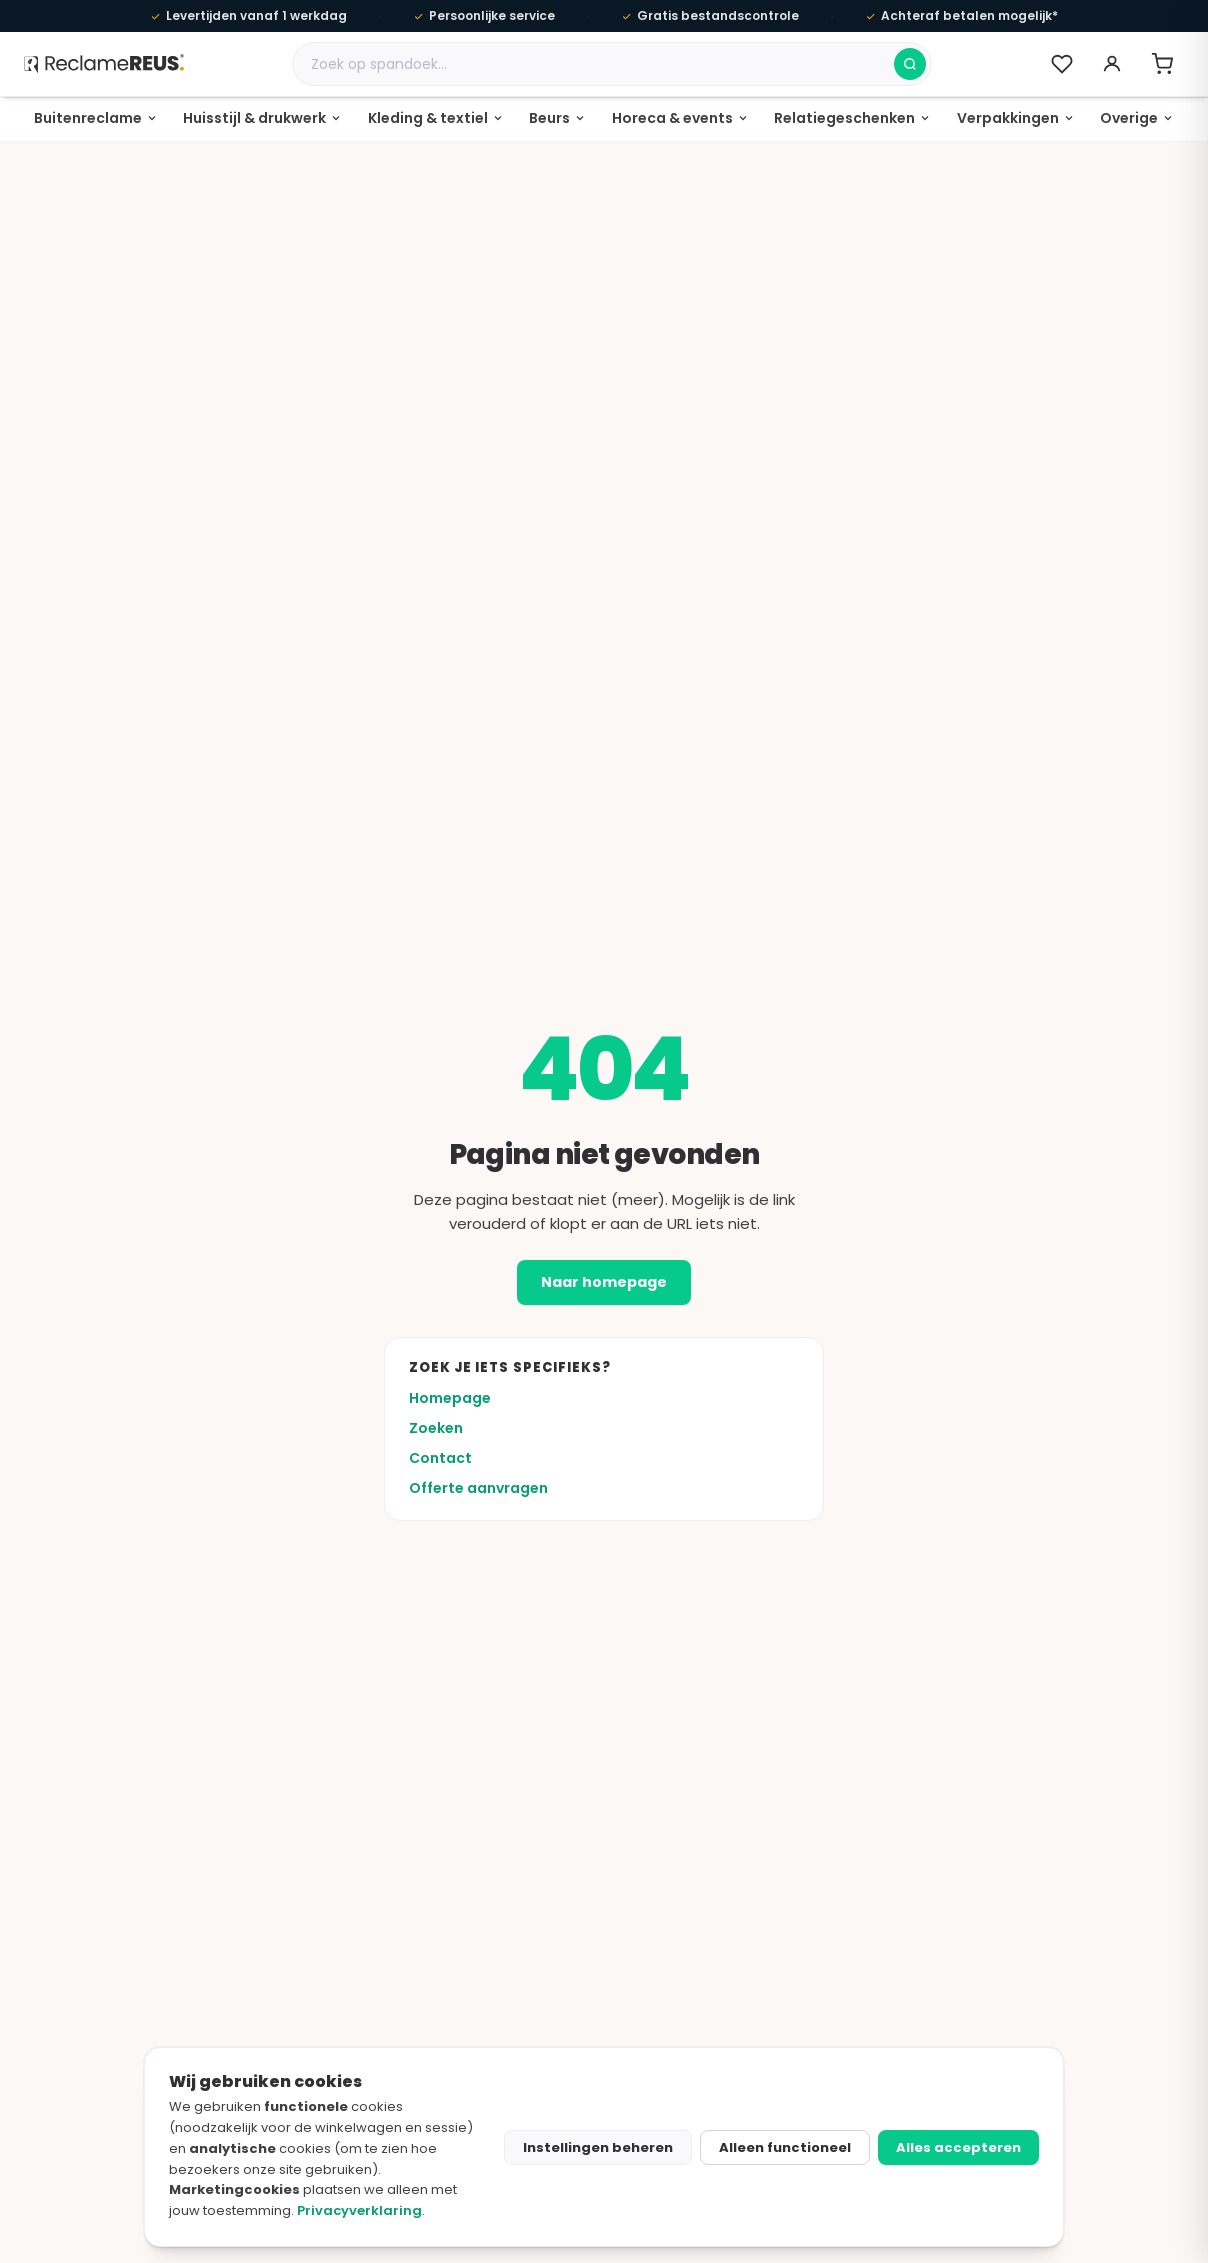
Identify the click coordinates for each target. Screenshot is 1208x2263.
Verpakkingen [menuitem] (1008, 118)
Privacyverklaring (359, 2210)
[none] (96, 119)
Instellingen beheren (598, 2147)
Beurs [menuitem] (549, 118)
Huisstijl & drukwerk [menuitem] (254, 118)
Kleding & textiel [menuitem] (428, 118)
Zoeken (436, 1428)
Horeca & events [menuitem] (672, 118)
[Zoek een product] (593, 64)
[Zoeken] (910, 64)
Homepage (450, 1398)
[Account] (1112, 64)
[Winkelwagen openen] (1162, 64)
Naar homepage (604, 1282)
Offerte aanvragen (478, 1488)
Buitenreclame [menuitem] (88, 118)
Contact (440, 1458)
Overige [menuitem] (1129, 118)
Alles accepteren (958, 2147)
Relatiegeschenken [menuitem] (844, 118)
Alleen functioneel (785, 2147)
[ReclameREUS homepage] (104, 63)
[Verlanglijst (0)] (1062, 64)
